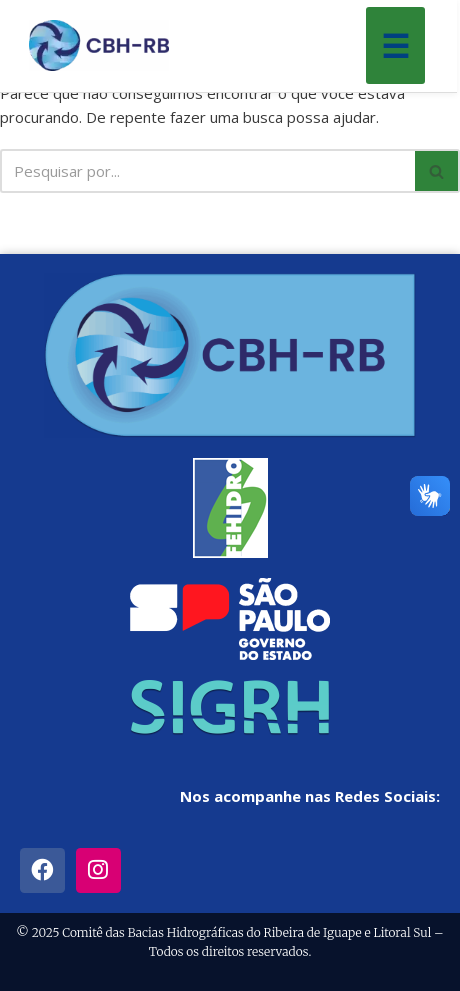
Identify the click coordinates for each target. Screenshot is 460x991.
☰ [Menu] (395, 45)
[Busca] (207, 171)
